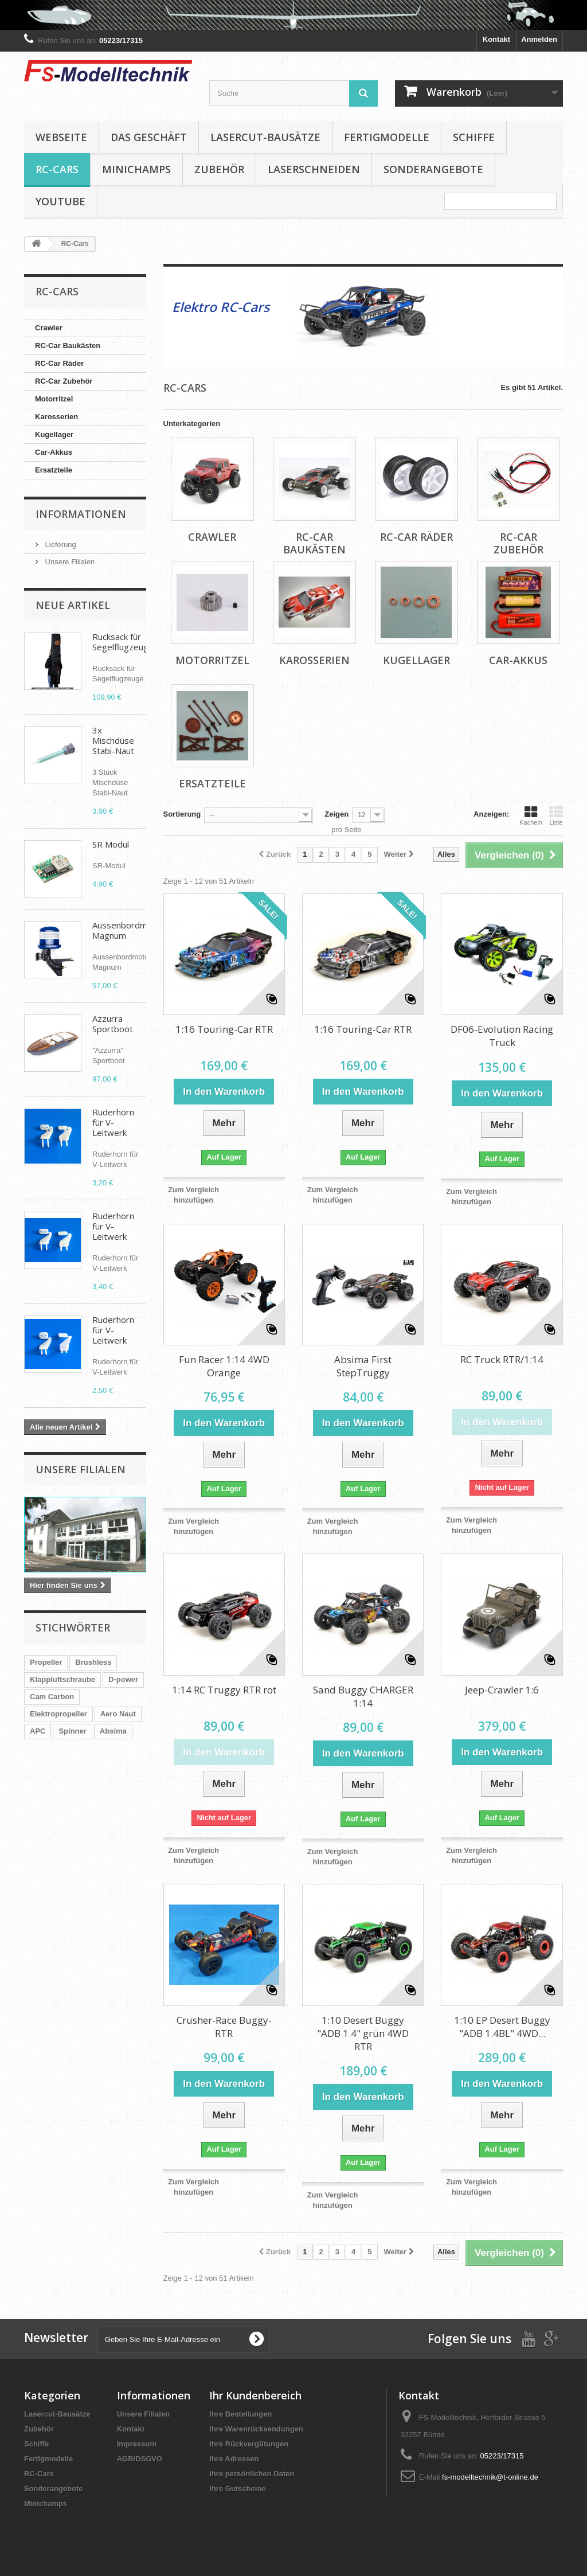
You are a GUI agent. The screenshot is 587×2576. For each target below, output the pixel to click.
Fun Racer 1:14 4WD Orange (224, 1366)
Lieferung (59, 544)
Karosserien (56, 416)
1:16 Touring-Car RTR (224, 1029)
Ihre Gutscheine (237, 2488)
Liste (556, 815)
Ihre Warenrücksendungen (256, 2429)
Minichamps (136, 169)
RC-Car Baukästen (67, 345)
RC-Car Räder (59, 363)
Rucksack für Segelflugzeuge (123, 642)
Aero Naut (118, 1713)
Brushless (93, 1662)
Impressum (136, 2444)
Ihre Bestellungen (240, 2414)
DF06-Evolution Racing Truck (502, 1035)
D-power (123, 1679)
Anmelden (539, 39)
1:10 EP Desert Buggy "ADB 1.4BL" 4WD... (502, 2026)
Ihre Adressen (234, 2458)
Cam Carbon (52, 1696)
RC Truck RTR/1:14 (501, 1359)
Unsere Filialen (69, 561)
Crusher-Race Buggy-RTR (224, 2026)
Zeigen (336, 814)
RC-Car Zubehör (63, 381)
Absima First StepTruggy (363, 1366)
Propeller (46, 1662)
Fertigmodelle (386, 137)
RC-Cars (57, 169)
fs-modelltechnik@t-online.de (490, 2477)
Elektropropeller (58, 1713)
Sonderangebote (433, 169)
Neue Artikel (73, 605)
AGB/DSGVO (139, 2458)
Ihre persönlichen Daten (251, 2473)
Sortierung (182, 814)
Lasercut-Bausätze (265, 137)
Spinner (72, 1731)
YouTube (60, 201)
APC (37, 1731)
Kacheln (530, 815)
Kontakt (496, 39)
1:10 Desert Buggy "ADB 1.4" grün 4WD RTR (363, 2033)
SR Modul (110, 844)
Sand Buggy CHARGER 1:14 (363, 1696)
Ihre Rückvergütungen (248, 2444)
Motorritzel (54, 399)
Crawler (48, 327)
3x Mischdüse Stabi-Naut (113, 740)
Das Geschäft (149, 137)
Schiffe (474, 137)
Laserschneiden (314, 169)
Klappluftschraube (62, 1679)
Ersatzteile (53, 470)
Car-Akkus (53, 452)
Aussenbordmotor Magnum (128, 930)
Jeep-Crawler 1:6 (502, 1689)
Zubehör (219, 169)
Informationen (81, 514)
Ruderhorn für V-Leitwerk (113, 1122)
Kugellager (54, 434)
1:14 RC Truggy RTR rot (224, 1689)
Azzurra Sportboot (112, 1024)
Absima (113, 1731)
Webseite (61, 137)
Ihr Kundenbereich (255, 2395)
